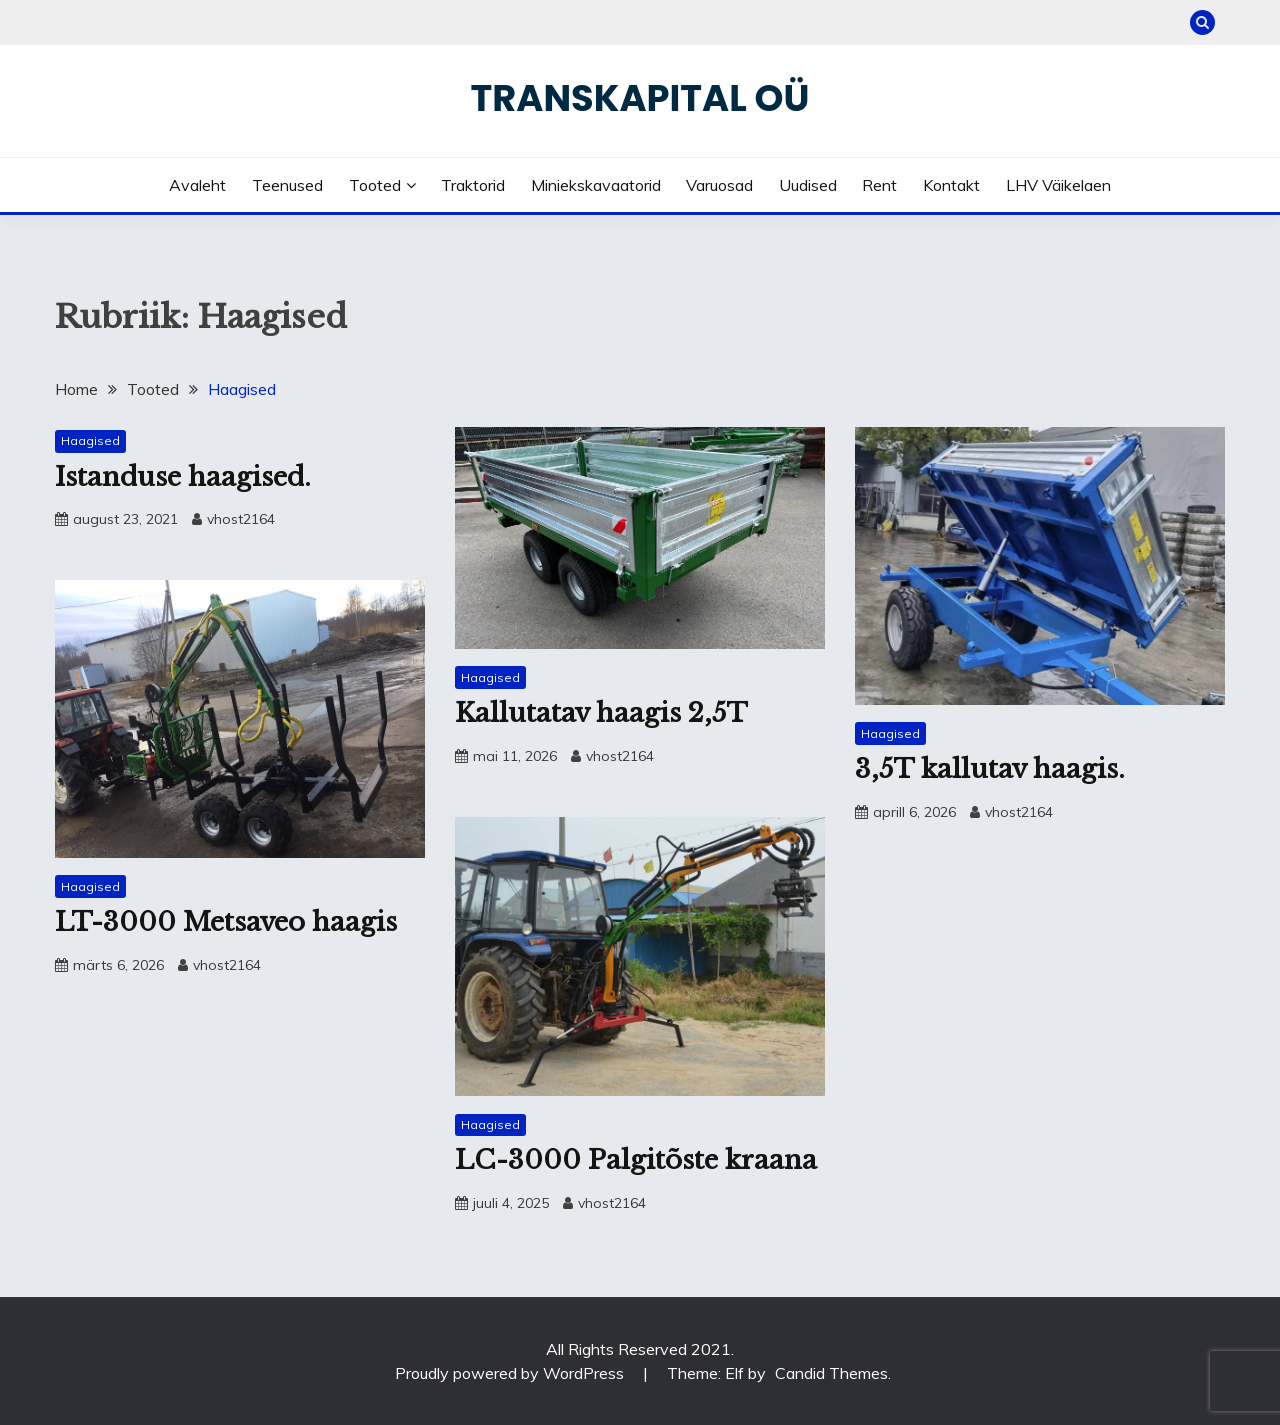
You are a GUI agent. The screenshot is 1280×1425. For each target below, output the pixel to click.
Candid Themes (831, 1373)
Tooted (375, 185)
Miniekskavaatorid (596, 185)
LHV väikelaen (1058, 185)
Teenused (287, 185)
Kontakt (951, 185)
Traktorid (473, 185)
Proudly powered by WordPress (511, 1373)
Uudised (808, 185)
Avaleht (197, 185)
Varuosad (719, 185)
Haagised (90, 440)
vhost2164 (241, 519)
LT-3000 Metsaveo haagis (226, 922)
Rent (879, 185)
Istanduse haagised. (183, 477)
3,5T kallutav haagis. (990, 769)
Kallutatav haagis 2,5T (601, 713)
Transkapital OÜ (640, 98)
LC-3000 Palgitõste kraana (636, 1160)
